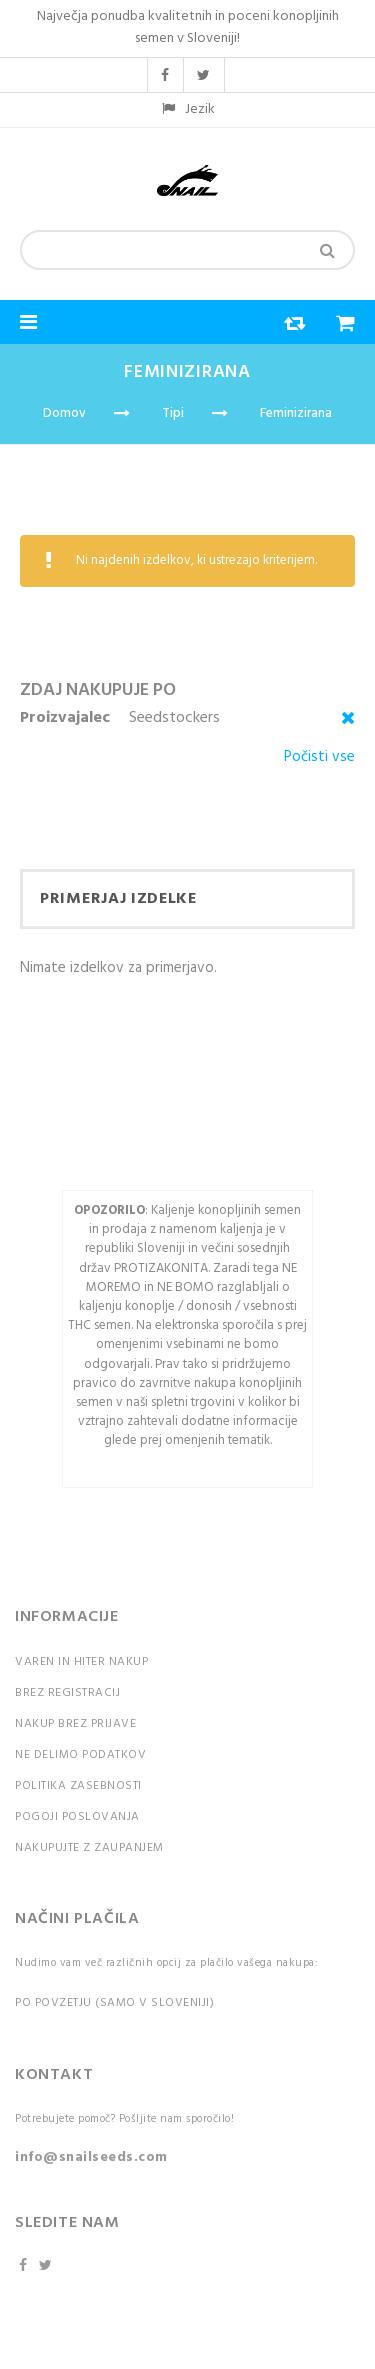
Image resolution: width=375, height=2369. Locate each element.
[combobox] (187, 250)
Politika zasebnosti (78, 1786)
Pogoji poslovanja (77, 1817)
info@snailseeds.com (91, 2157)
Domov (64, 413)
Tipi (173, 413)
